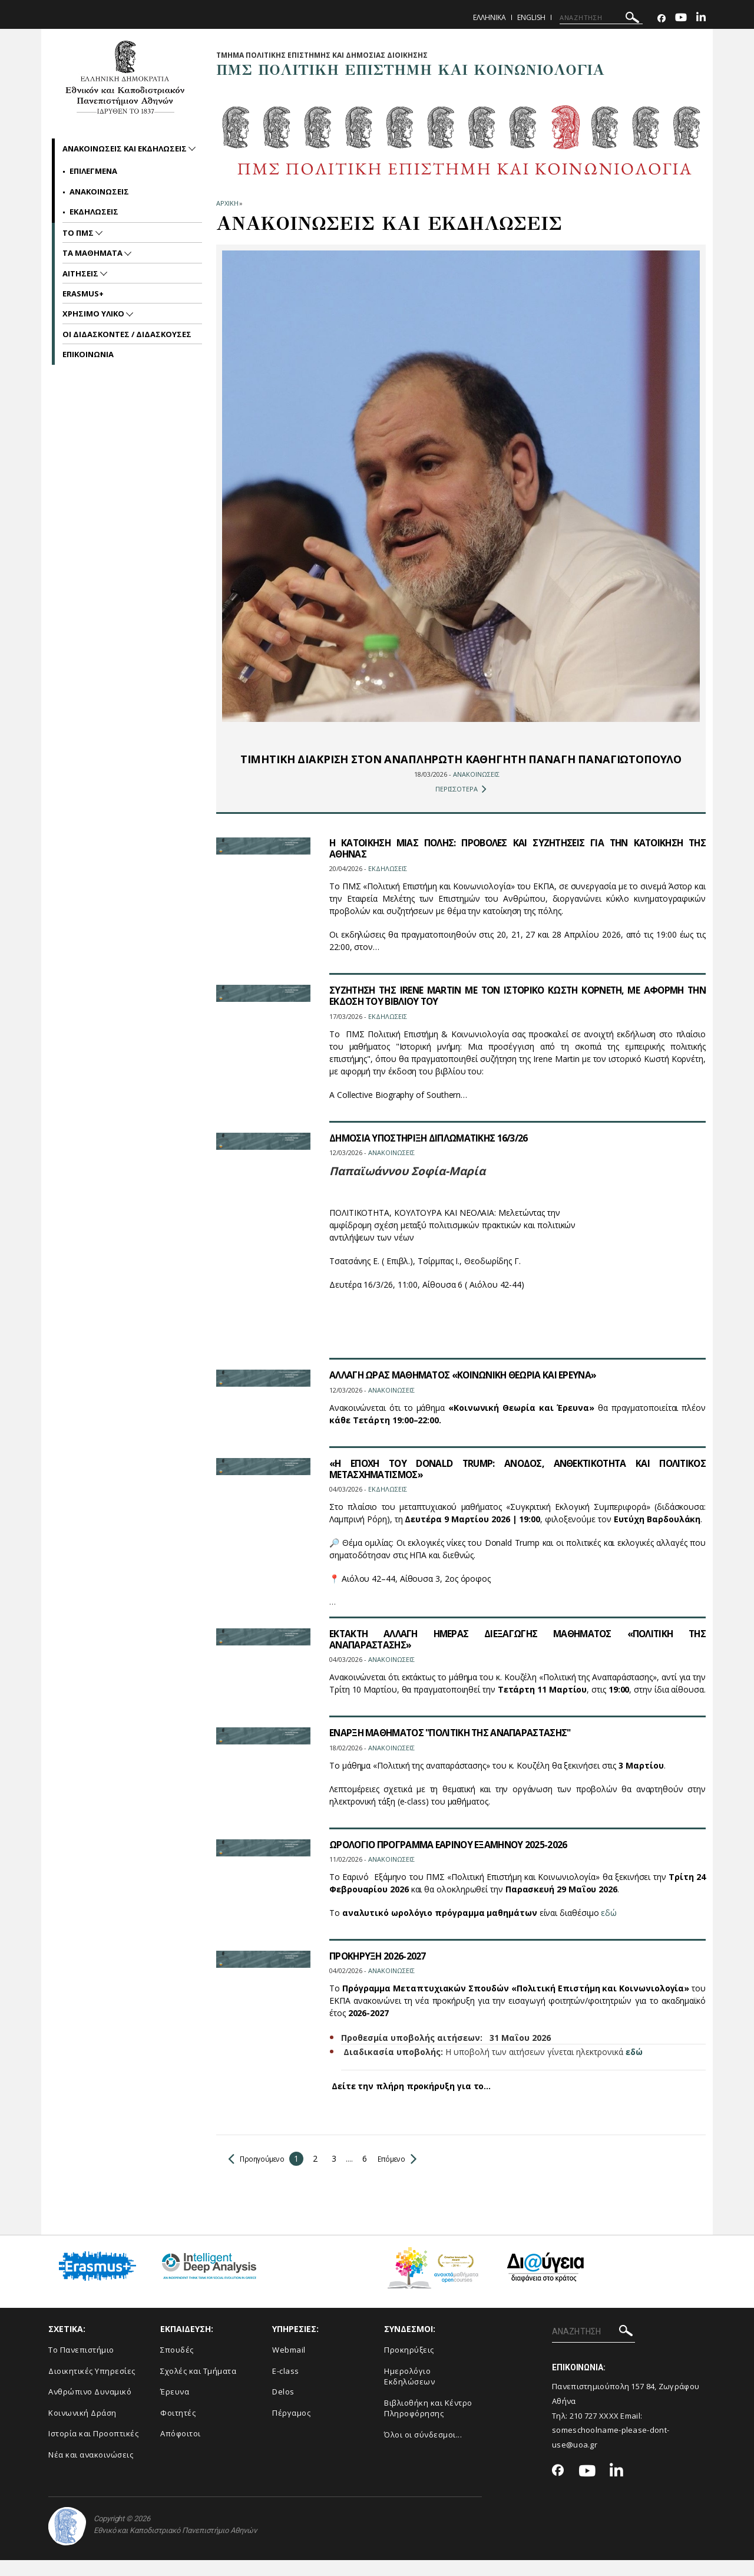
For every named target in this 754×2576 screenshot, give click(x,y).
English (531, 17)
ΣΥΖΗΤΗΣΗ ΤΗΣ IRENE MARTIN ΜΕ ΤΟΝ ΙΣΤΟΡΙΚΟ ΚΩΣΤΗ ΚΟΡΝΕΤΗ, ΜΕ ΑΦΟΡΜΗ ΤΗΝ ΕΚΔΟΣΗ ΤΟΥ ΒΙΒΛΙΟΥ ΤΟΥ (517, 1012)
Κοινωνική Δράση (82, 2428)
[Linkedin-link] (701, 19)
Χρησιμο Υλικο (94, 313)
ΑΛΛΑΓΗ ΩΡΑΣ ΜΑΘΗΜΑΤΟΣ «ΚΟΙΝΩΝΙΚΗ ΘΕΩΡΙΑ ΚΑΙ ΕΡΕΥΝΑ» (467, 1390)
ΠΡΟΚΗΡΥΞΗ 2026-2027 (378, 1971)
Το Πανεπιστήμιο (81, 2365)
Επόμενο (407, 2174)
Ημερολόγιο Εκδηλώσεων (409, 2392)
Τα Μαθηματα (93, 253)
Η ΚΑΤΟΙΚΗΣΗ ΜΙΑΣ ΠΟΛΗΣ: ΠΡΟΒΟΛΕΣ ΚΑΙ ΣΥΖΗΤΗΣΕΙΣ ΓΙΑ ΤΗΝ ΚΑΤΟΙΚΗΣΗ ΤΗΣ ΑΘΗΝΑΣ (517, 864)
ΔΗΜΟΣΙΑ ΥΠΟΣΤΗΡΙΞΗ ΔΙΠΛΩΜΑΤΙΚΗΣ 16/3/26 (433, 1153)
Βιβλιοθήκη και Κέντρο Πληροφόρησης (428, 2424)
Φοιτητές (178, 2428)
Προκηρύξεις (409, 2365)
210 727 (584, 2431)
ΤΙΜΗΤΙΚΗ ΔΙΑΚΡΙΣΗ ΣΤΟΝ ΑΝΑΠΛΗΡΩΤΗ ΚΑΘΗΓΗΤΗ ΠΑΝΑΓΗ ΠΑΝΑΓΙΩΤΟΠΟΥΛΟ (461, 767)
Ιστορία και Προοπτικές (93, 2449)
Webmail (289, 2365)
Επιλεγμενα (93, 171)
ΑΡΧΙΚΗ (227, 203)
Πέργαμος (291, 2428)
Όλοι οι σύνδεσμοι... (423, 2450)
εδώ (609, 1928)
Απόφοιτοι (180, 2449)
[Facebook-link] (661, 19)
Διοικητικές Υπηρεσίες (91, 2386)
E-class (285, 2386)
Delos (283, 2407)
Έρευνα (174, 2407)
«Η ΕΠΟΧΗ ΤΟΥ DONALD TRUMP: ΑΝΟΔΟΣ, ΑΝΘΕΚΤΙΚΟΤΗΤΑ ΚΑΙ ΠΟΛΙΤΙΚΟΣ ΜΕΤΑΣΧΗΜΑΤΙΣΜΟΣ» (517, 1484)
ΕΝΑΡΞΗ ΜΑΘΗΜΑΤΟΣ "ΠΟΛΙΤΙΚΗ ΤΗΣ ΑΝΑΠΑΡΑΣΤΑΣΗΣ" (455, 1748)
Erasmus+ (83, 293)
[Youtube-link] (681, 19)
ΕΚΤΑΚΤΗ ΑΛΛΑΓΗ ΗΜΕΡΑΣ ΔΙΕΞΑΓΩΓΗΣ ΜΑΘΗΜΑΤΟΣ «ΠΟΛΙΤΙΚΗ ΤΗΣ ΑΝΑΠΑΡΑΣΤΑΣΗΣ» (517, 1655)
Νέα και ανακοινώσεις (90, 2470)
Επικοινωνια (88, 354)
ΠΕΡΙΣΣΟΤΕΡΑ (461, 804)
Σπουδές (177, 2365)
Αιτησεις (81, 273)
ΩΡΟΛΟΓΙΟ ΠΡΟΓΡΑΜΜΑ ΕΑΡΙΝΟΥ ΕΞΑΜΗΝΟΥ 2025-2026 (452, 1859)
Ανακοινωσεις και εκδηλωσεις (125, 148)
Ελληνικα (489, 17)
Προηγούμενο (260, 2174)
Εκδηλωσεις (94, 211)
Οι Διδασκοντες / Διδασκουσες (126, 334)
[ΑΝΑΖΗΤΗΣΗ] (601, 17)
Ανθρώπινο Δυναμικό (89, 2407)
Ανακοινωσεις (99, 191)
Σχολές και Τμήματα (198, 2386)
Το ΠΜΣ (78, 232)
